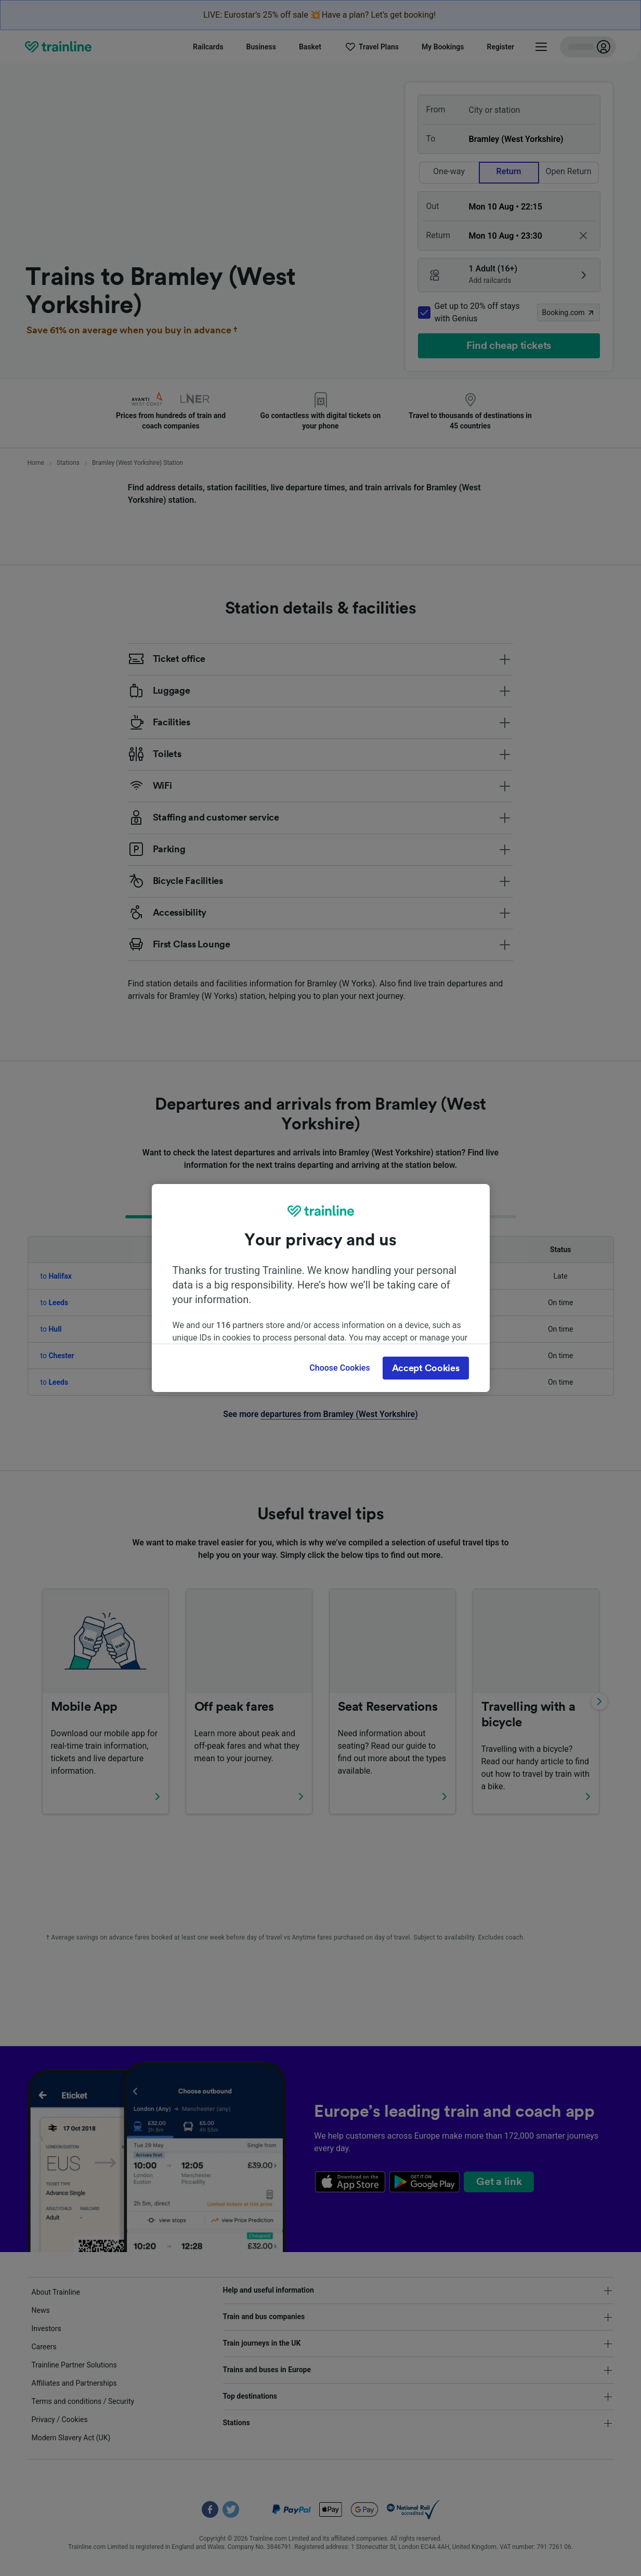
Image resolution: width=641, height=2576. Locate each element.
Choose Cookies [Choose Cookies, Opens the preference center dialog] (339, 1368)
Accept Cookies (426, 1368)
